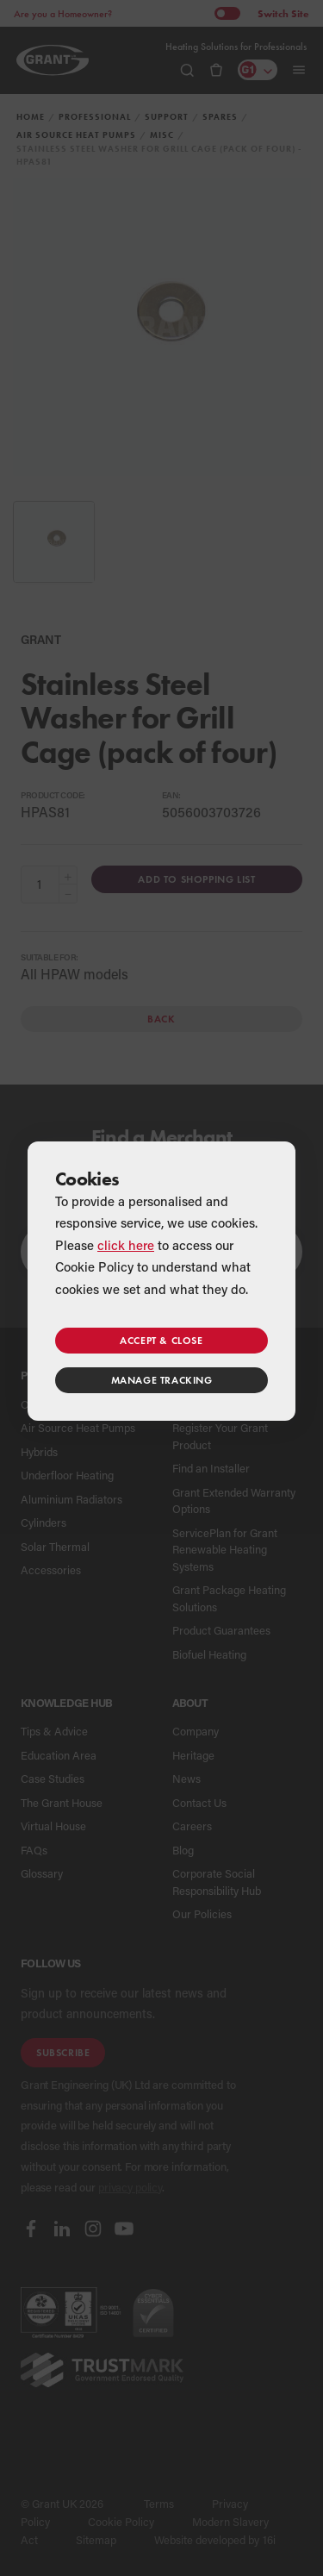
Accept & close (161, 1340)
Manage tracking (162, 1379)
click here (125, 1245)
